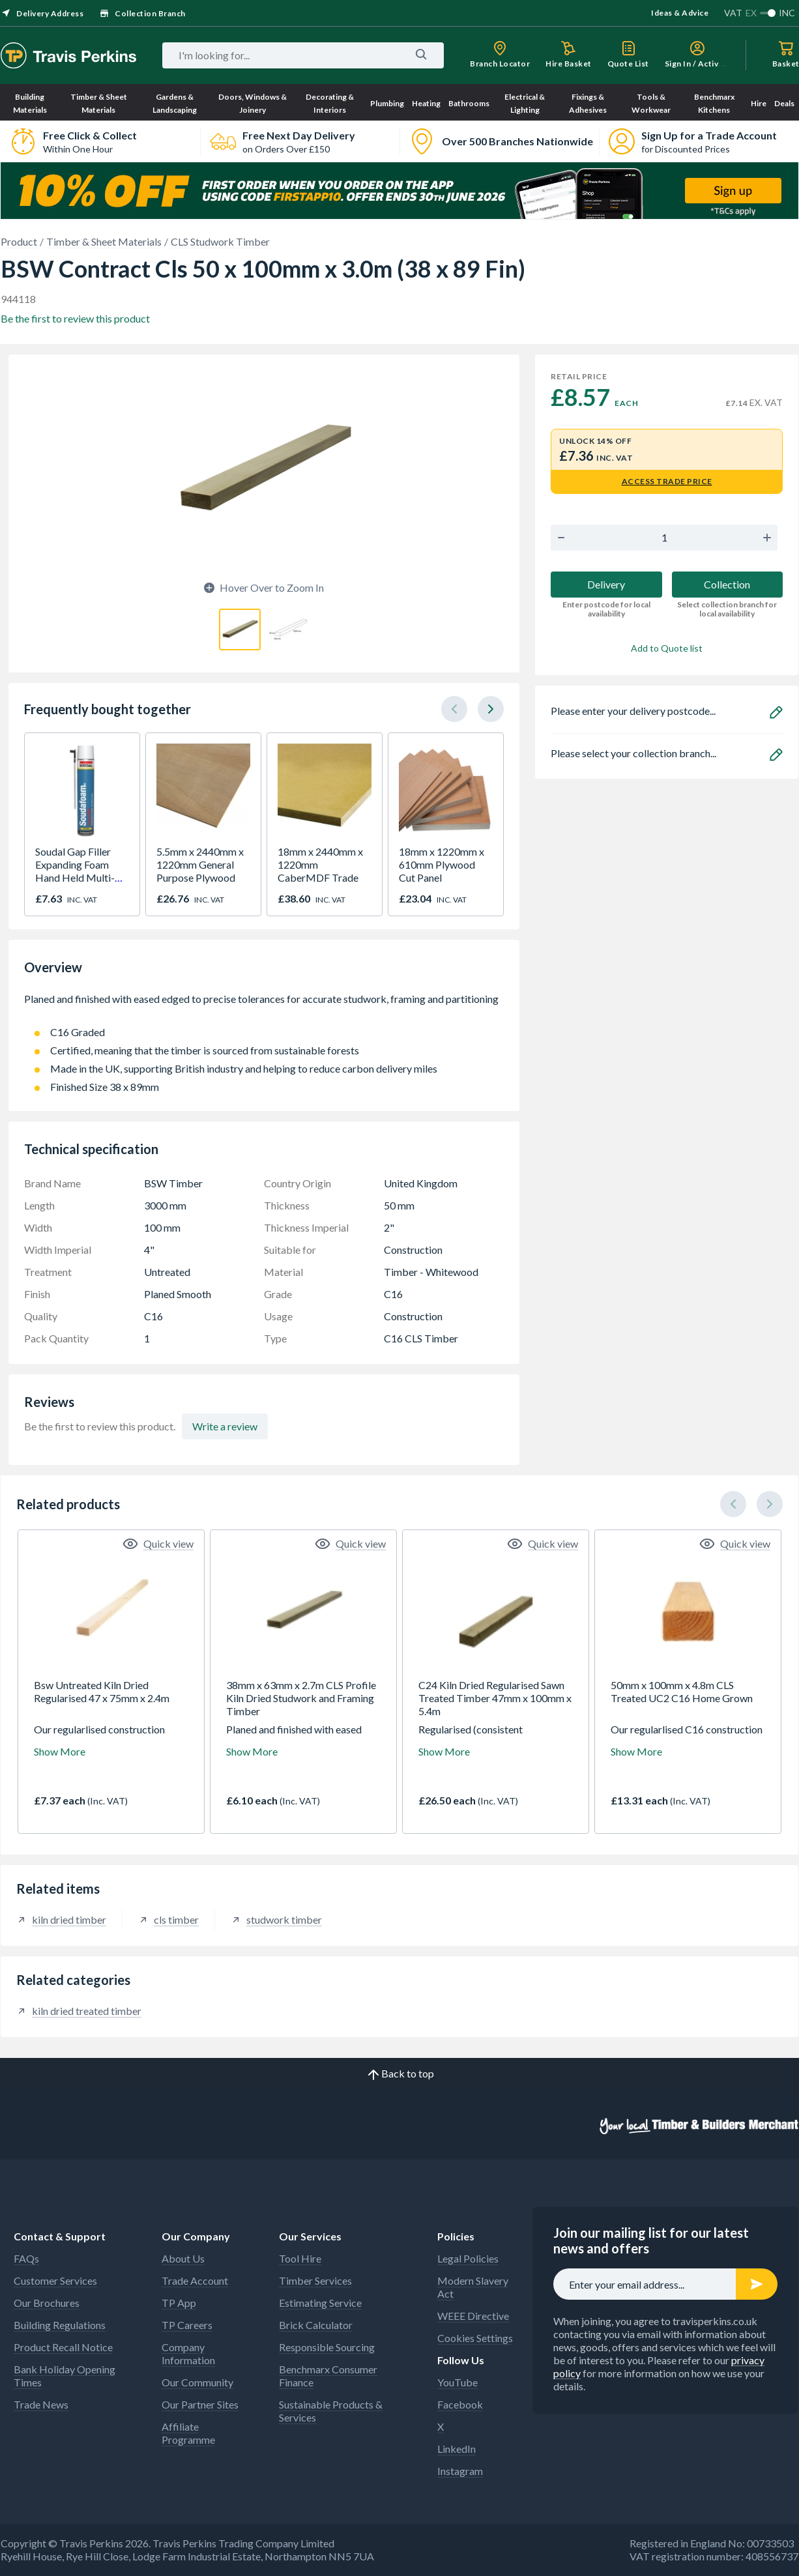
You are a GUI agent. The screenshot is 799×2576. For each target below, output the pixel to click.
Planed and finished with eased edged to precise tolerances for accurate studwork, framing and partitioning (264, 1005)
